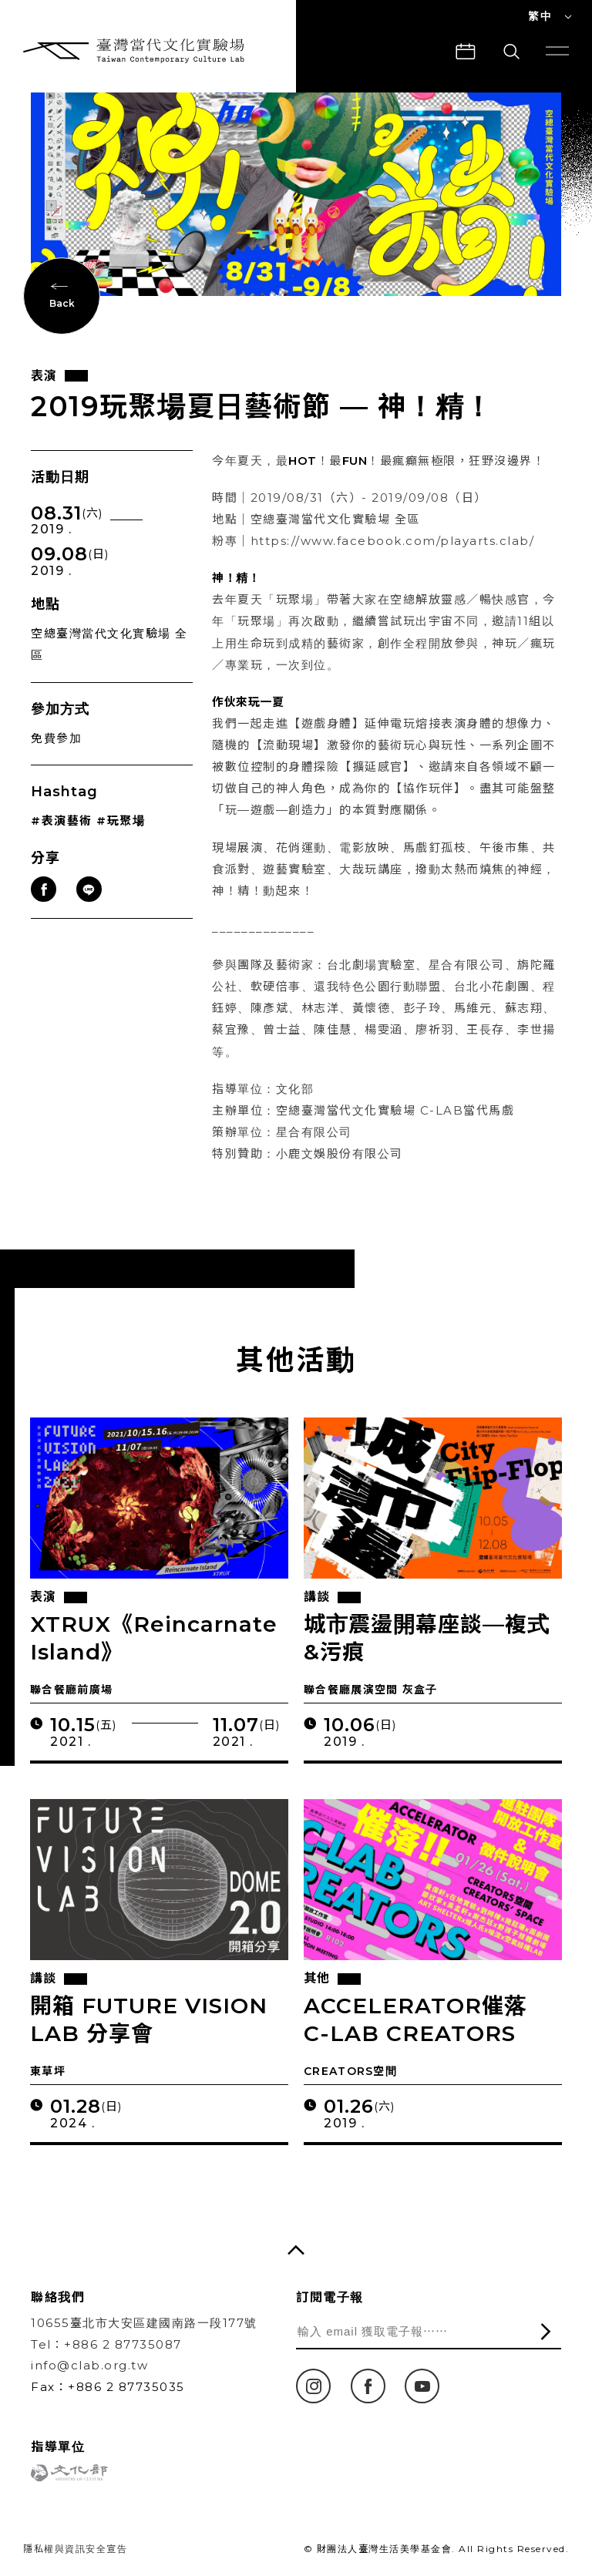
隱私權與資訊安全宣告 (75, 2548)
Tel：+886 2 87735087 (106, 2344)
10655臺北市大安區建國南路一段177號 (144, 2322)
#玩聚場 (120, 820)
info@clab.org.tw (89, 2365)
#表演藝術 (61, 820)
